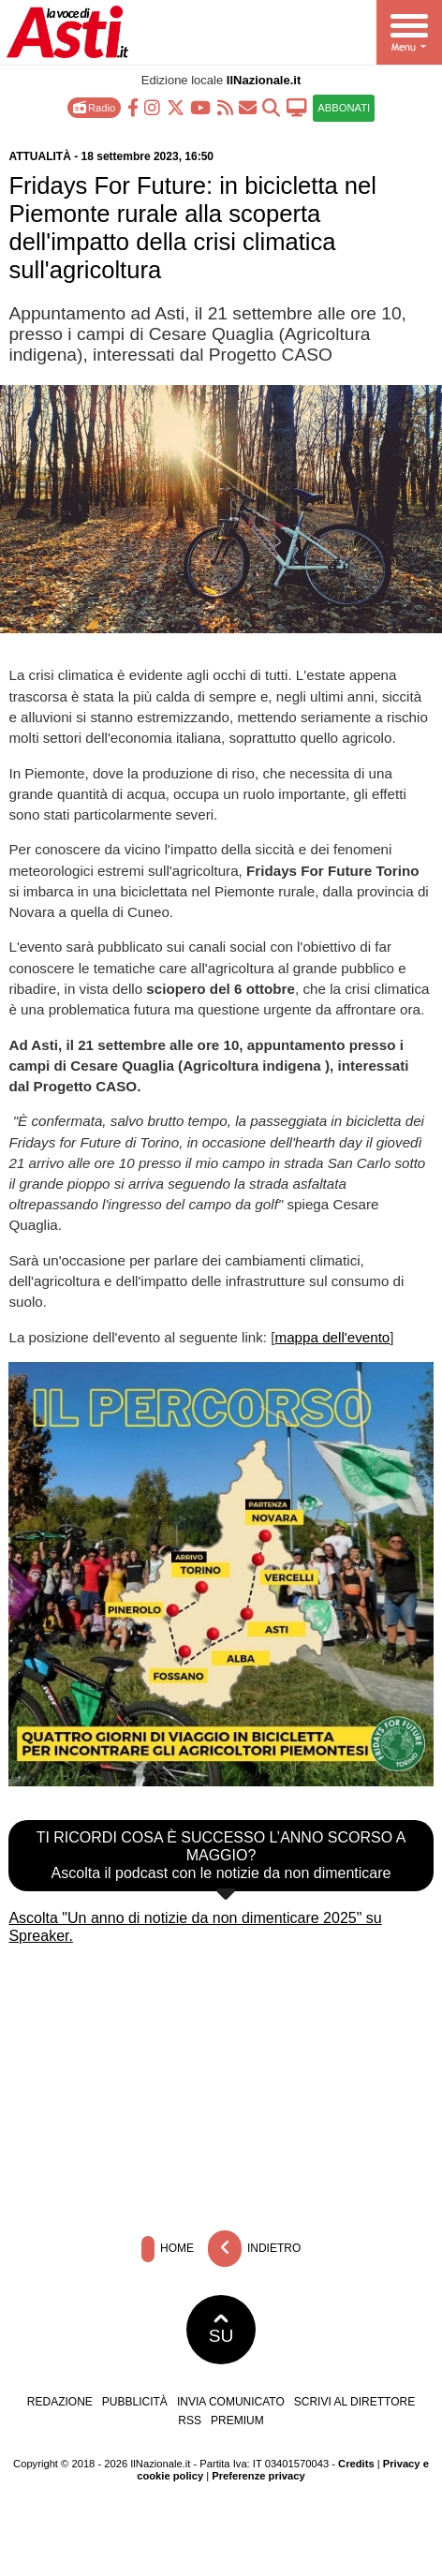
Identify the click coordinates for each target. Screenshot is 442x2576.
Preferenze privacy (258, 2475)
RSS (189, 2420)
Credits (356, 2463)
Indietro (255, 2248)
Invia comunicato (231, 2401)
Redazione (60, 2401)
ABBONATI (343, 107)
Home (167, 2249)
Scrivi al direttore (354, 2401)
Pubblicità (135, 2401)
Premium (237, 2420)
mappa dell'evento (332, 1337)
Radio (94, 107)
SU (221, 2330)
